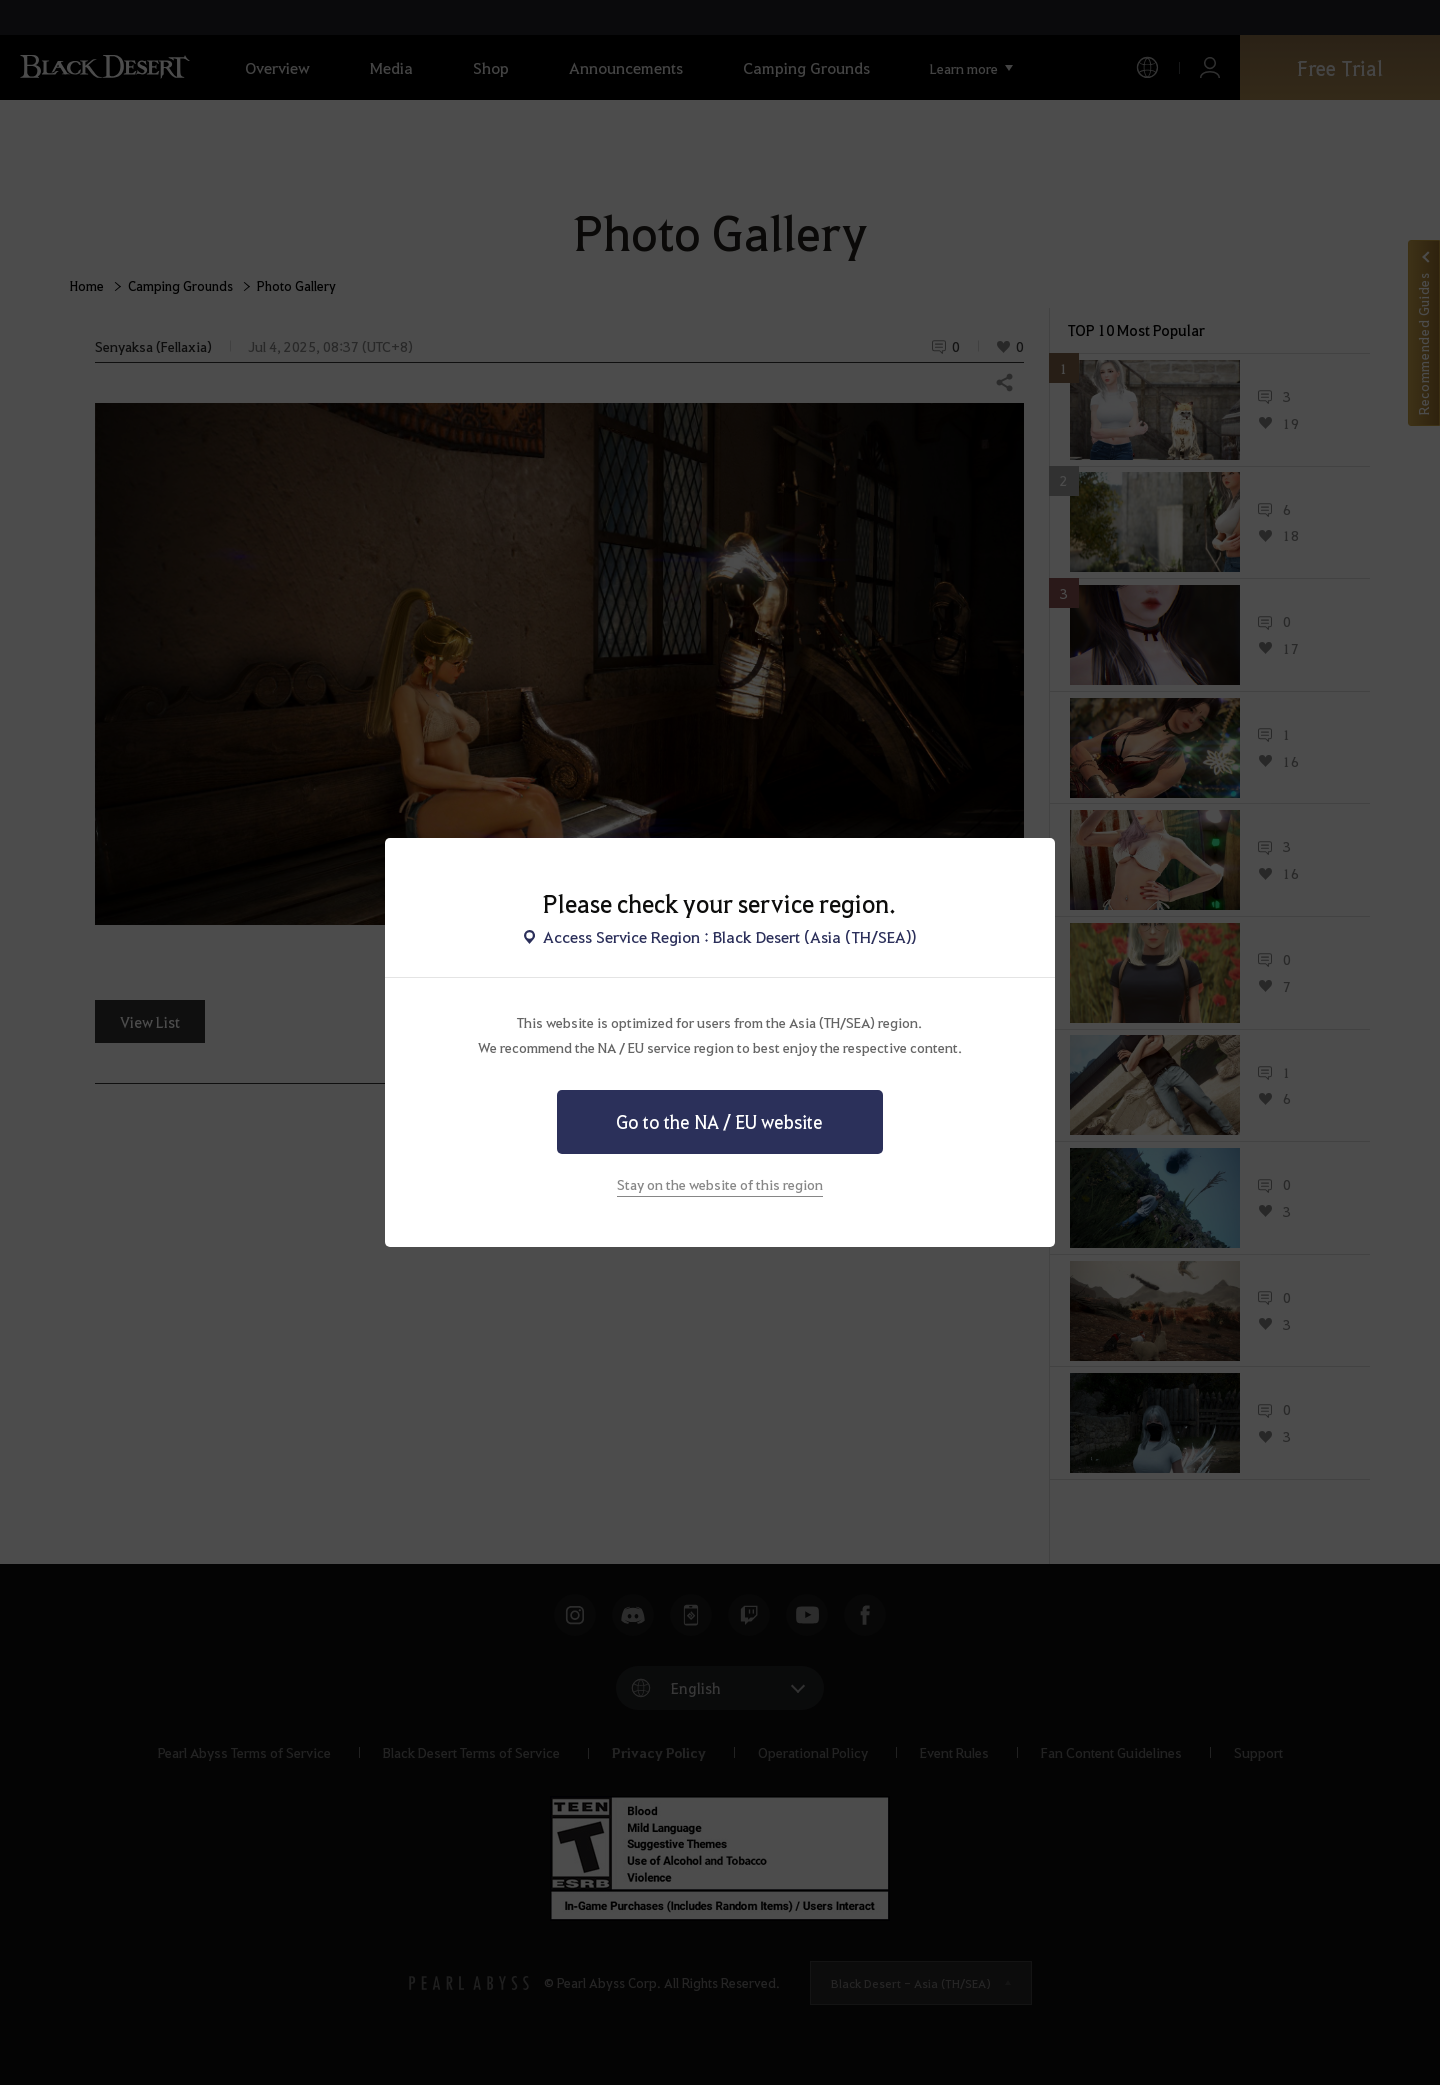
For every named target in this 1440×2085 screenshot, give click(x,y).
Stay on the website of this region (720, 1184)
